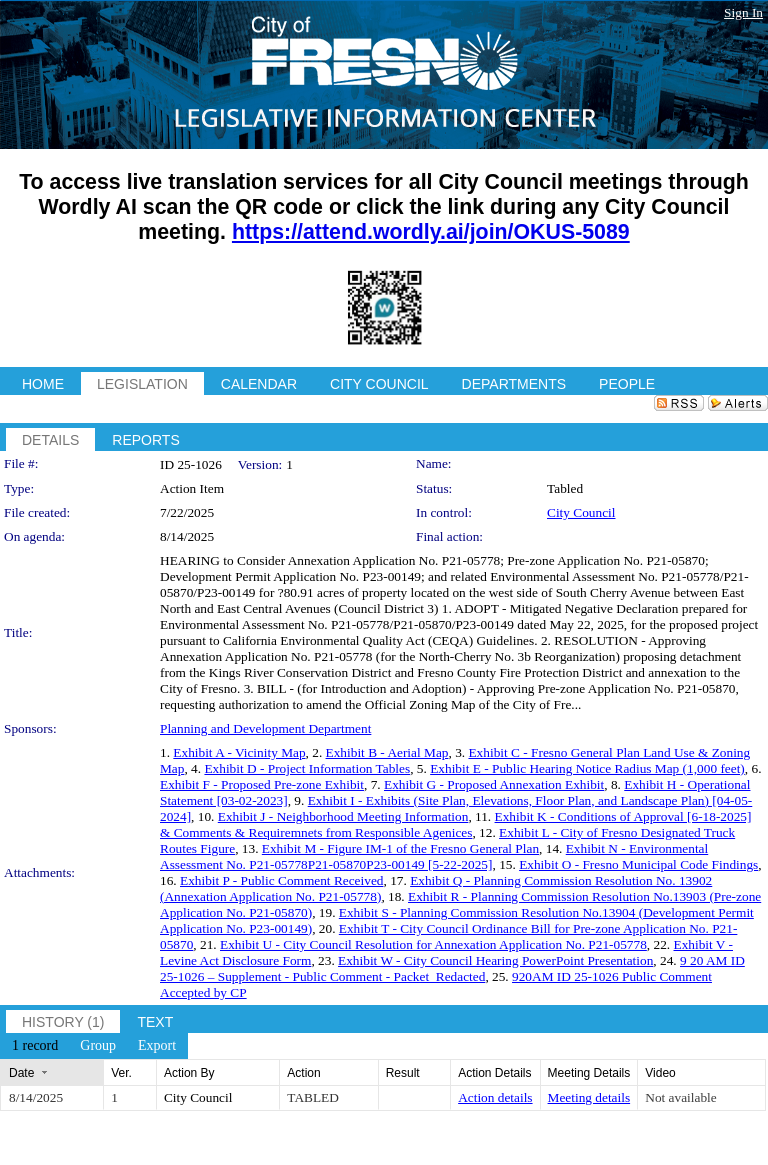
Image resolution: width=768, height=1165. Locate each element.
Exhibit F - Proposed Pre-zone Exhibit (262, 784)
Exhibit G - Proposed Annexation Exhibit (494, 784)
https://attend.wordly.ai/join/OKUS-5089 (431, 232)
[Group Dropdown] (98, 1046)
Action (303, 1073)
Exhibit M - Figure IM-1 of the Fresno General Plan (400, 848)
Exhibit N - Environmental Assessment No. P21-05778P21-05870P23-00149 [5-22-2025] (434, 856)
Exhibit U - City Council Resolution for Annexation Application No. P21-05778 (433, 944)
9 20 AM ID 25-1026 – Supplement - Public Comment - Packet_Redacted (452, 968)
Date (21, 1073)
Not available (680, 1097)
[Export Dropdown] (157, 1046)
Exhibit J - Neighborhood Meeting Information (343, 816)
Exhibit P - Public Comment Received (281, 880)
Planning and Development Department (265, 728)
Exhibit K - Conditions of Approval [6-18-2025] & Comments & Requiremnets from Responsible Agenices (455, 824)
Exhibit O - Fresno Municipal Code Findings (638, 864)
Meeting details (589, 1097)
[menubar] (94, 1046)
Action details (495, 1097)
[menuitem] (35, 1046)
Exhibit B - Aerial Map (387, 752)
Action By (189, 1073)
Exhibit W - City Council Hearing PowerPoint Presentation (495, 960)
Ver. (121, 1073)
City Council (581, 512)
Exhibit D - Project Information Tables (307, 768)
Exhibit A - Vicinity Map (239, 752)
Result (403, 1073)
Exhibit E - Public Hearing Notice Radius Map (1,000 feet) (587, 768)
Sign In (743, 12)
